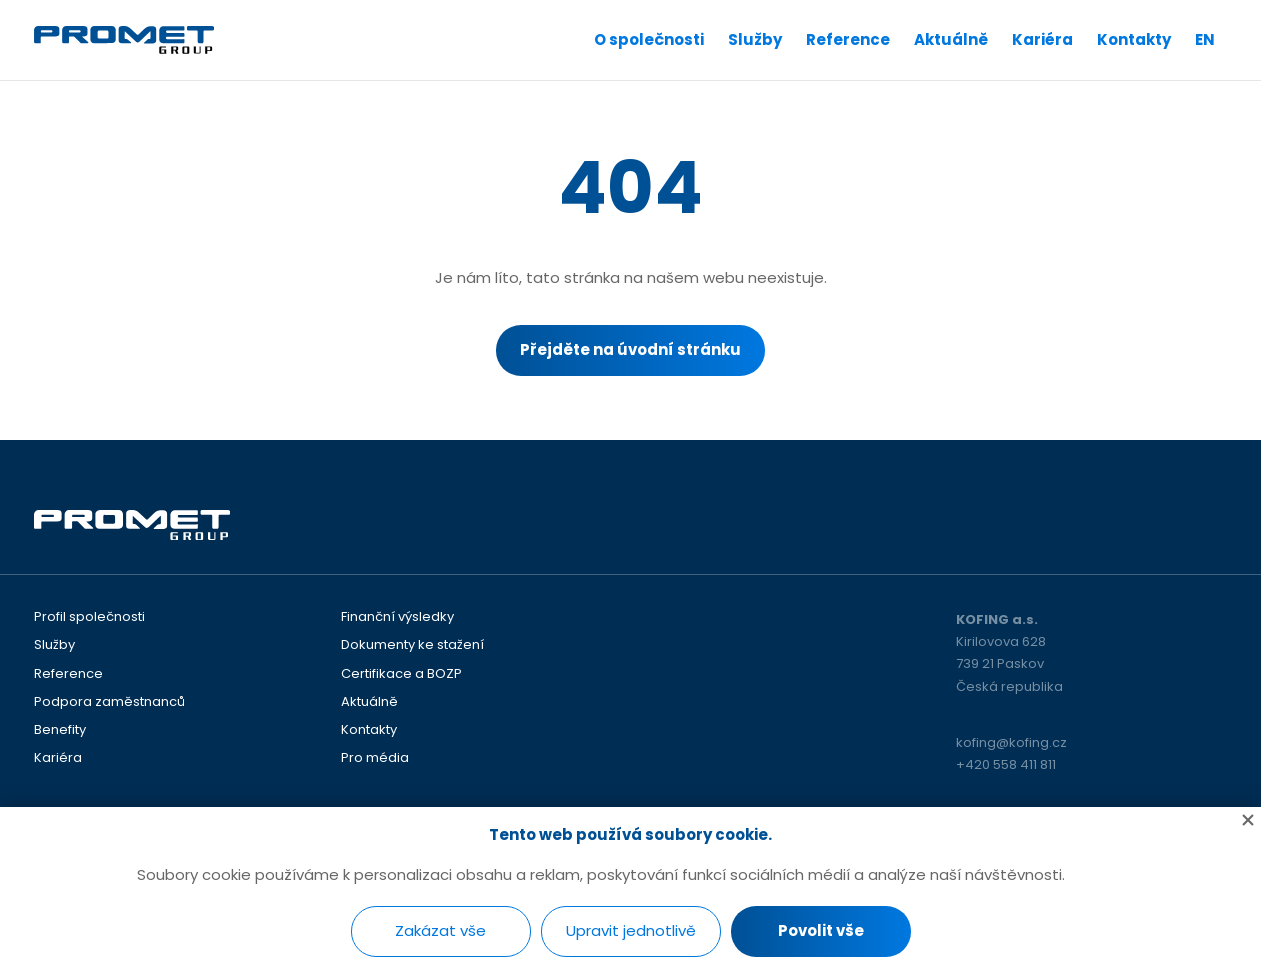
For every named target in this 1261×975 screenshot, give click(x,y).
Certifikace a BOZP (401, 674)
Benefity (60, 730)
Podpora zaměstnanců (109, 702)
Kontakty (1134, 39)
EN (1205, 39)
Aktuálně (951, 39)
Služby (755, 39)
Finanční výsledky (397, 617)
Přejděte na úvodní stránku (630, 349)
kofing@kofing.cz (1011, 742)
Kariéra (1042, 39)
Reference (848, 39)
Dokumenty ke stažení (412, 645)
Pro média (375, 758)
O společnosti (649, 39)
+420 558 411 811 (1006, 764)
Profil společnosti (89, 617)
